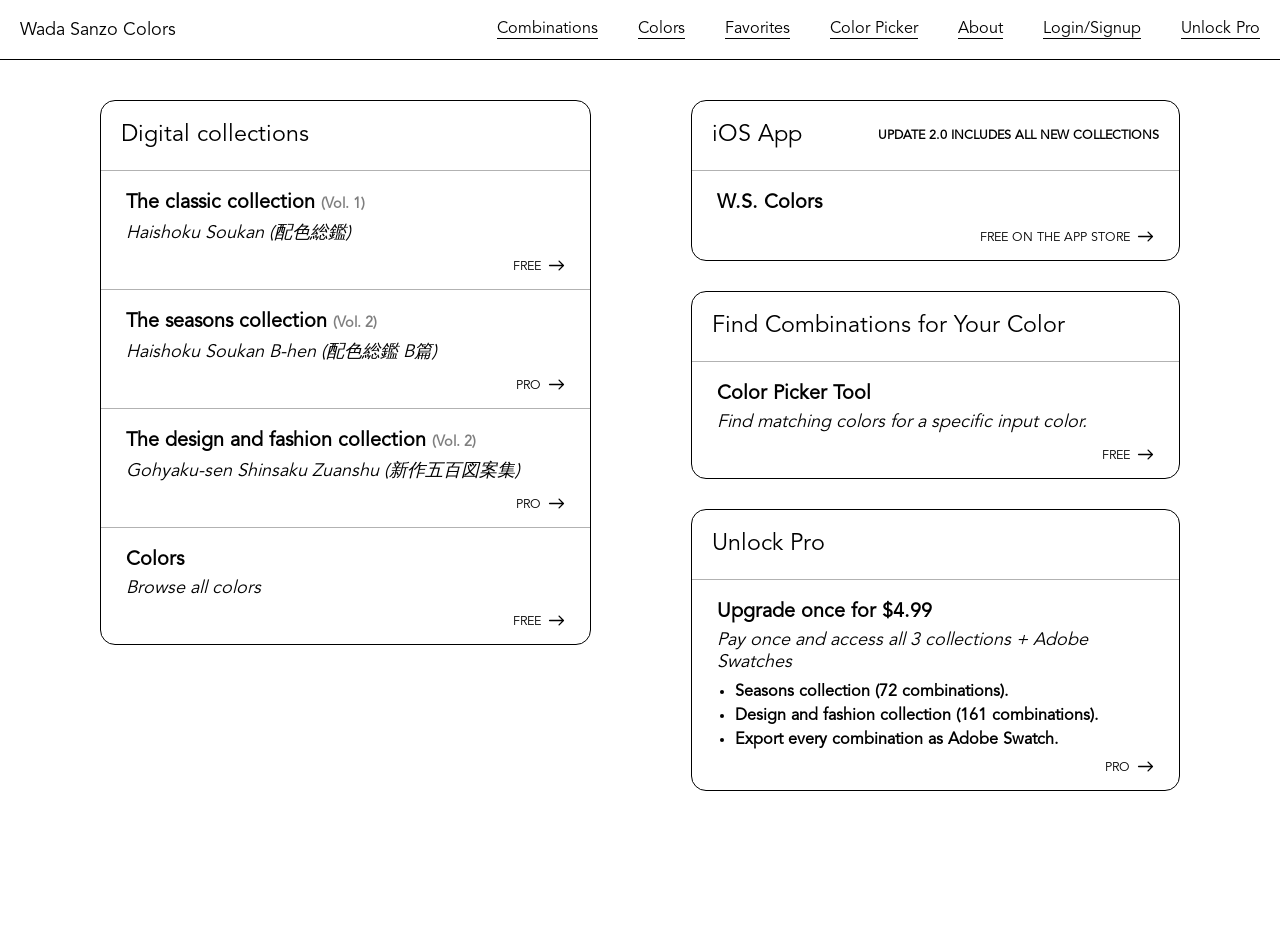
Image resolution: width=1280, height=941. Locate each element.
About (980, 29)
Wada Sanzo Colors (98, 30)
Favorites (757, 29)
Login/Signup (1092, 29)
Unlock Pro (1220, 29)
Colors (661, 29)
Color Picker (874, 29)
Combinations (547, 29)
